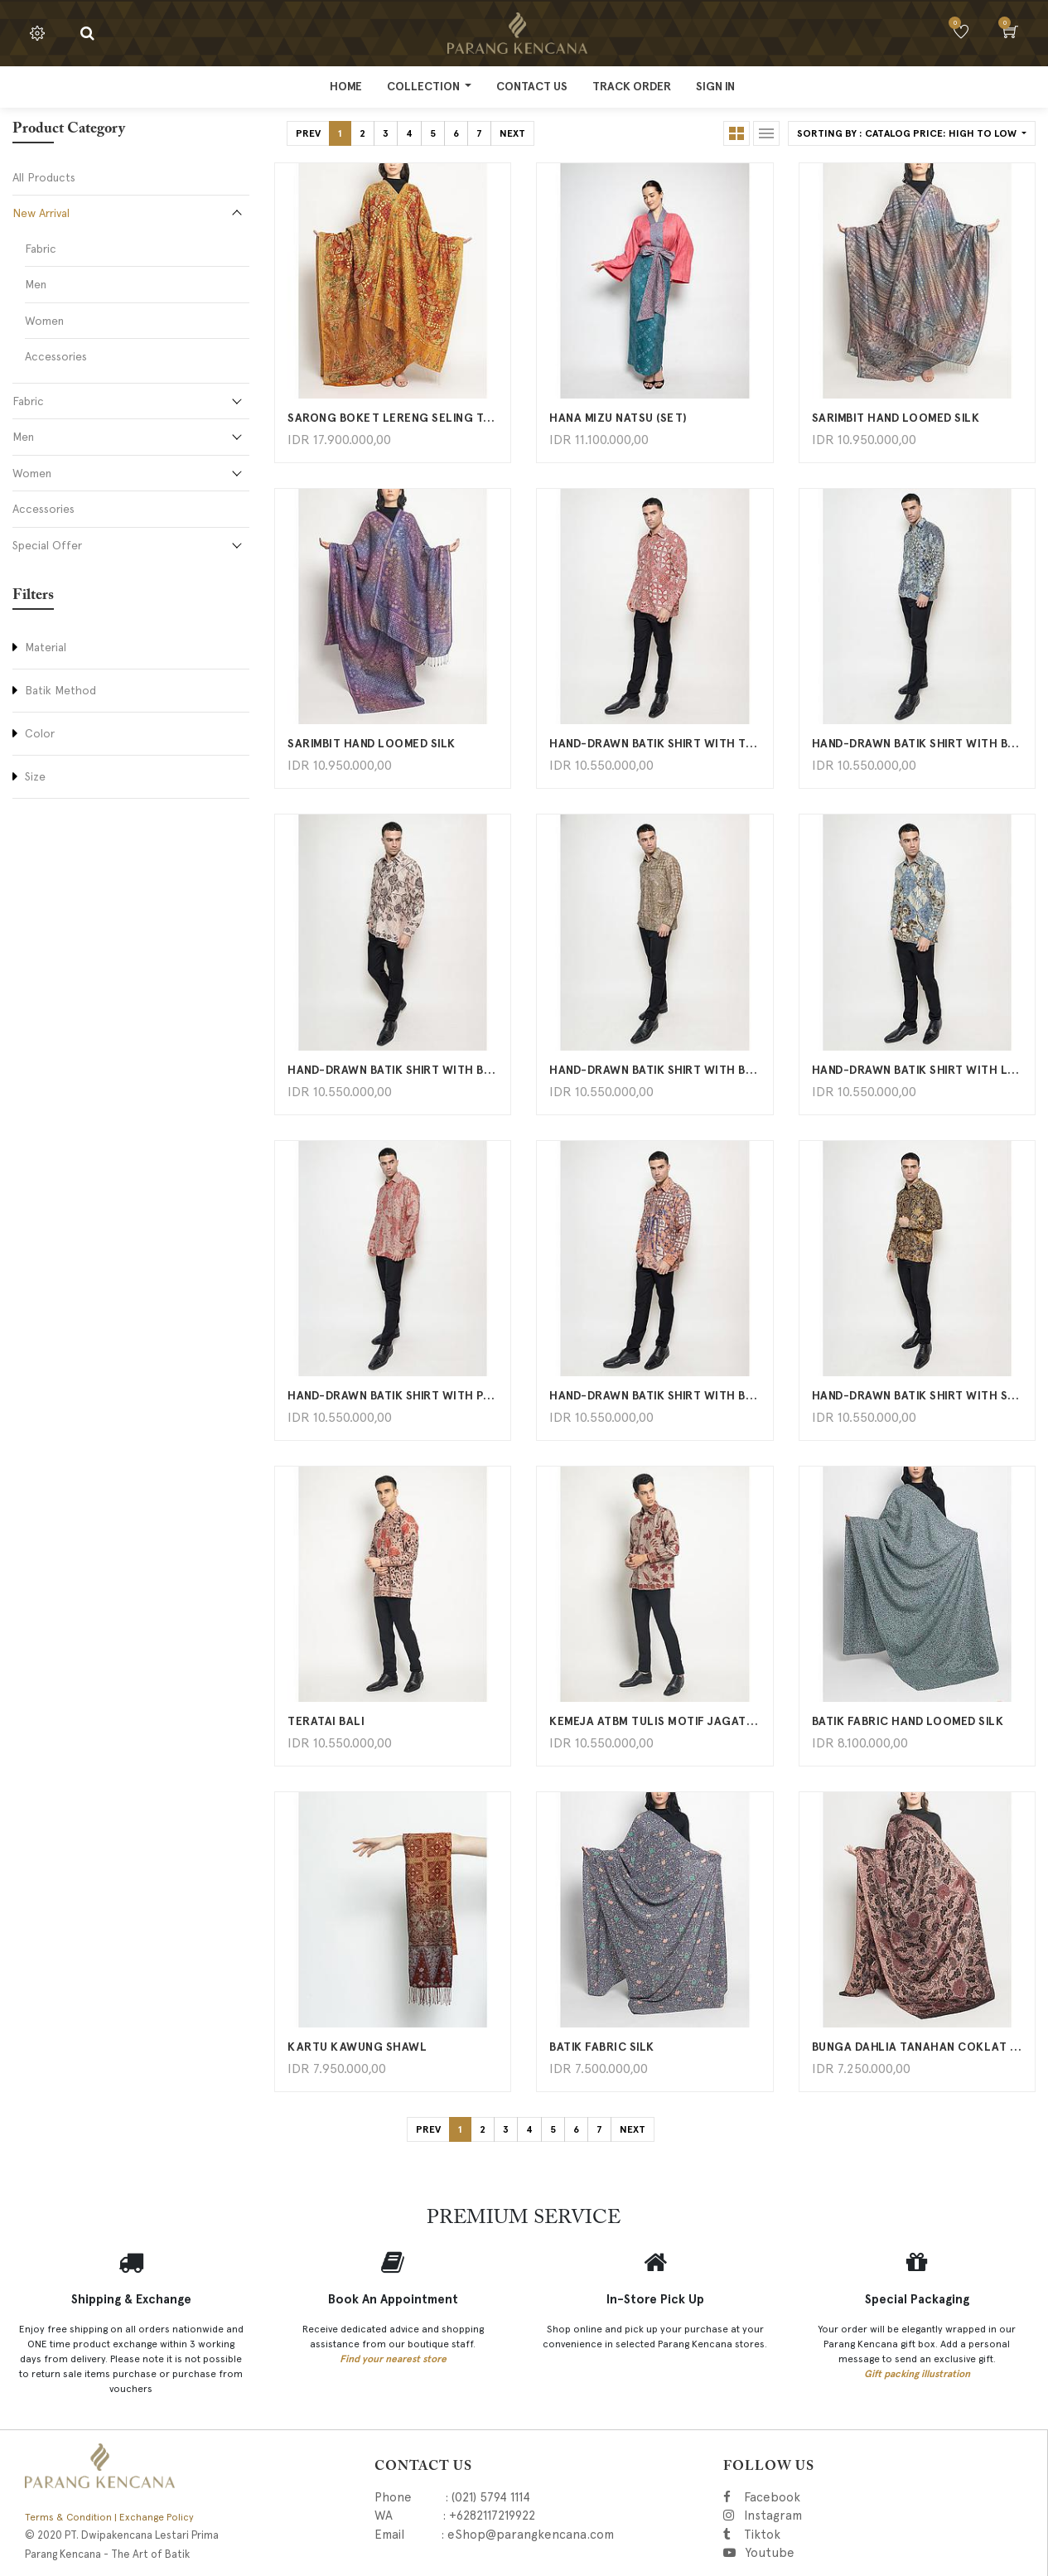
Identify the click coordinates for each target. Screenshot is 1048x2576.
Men (35, 284)
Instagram (857, 2515)
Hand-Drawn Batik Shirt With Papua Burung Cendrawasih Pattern (392, 1396)
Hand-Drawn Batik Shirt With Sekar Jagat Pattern (917, 1396)
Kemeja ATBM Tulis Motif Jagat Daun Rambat (654, 1721)
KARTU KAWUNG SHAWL (357, 2047)
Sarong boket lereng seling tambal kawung (392, 418)
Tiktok (836, 2534)
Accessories (56, 356)
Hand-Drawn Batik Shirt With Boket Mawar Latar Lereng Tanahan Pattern (392, 1070)
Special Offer (47, 545)
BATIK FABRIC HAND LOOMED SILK (908, 1721)
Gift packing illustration (917, 2374)
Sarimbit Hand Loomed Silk (896, 418)
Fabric (40, 248)
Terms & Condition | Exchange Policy (109, 2517)
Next (512, 133)
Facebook (795, 2497)
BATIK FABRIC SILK (601, 2047)
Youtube (768, 2552)
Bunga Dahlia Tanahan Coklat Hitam (917, 2047)
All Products (43, 177)
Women (44, 320)
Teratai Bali (326, 1721)
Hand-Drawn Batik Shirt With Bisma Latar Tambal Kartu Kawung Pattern (654, 1070)
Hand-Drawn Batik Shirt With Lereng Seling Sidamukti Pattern (917, 1070)
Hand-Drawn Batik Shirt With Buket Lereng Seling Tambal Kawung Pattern (917, 744)
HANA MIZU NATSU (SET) (618, 418)
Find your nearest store (393, 2359)
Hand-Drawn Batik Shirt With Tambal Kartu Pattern (654, 744)
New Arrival (41, 213)
